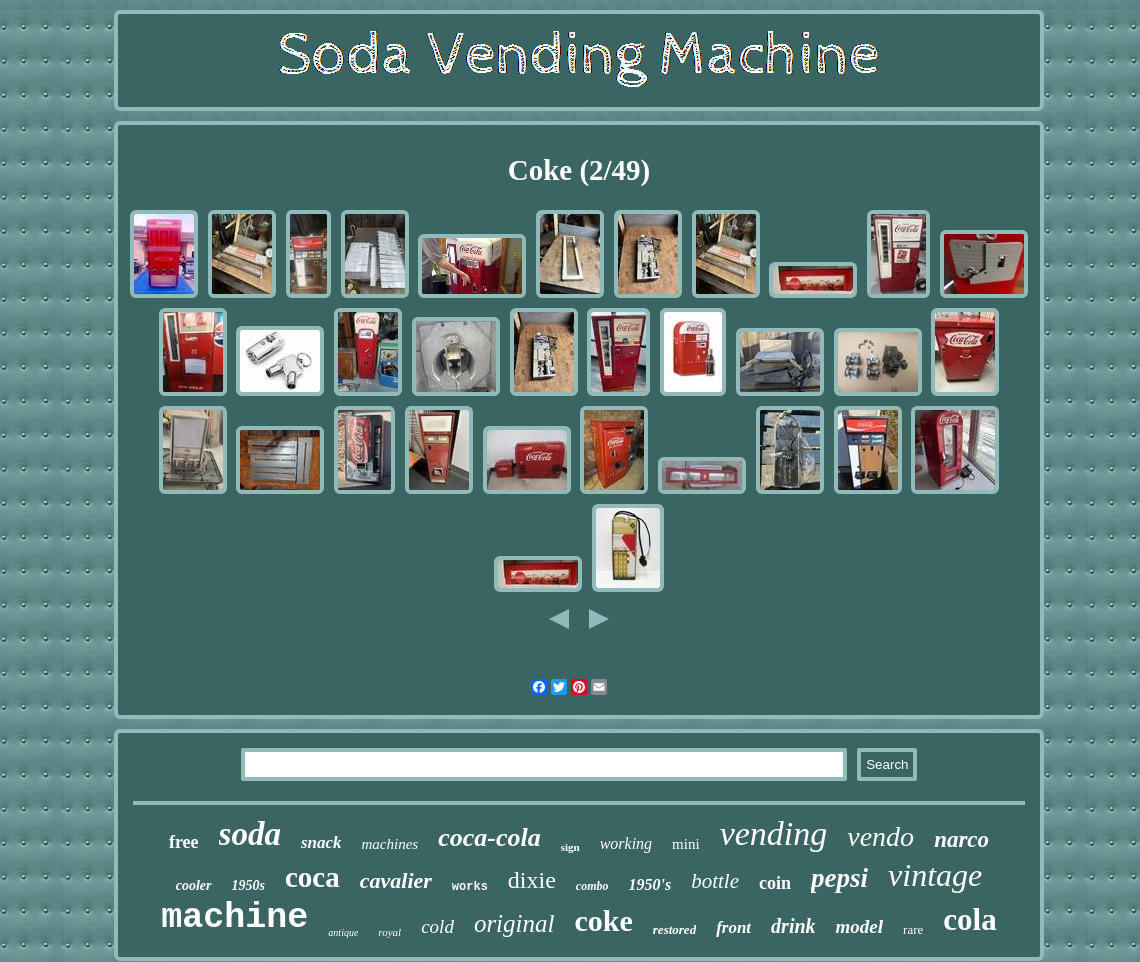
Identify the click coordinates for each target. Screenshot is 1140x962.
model (860, 926)
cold (437, 926)
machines (390, 844)
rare (913, 929)
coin (775, 883)
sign (570, 847)
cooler (194, 885)
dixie (532, 880)
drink (793, 926)
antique (343, 932)
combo (592, 886)
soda (250, 834)
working (626, 843)
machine (234, 918)
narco (961, 839)
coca (312, 877)
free (184, 842)
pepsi (839, 878)
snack (321, 842)
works (470, 887)
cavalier (396, 880)
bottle (715, 881)
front (733, 927)
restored (674, 929)
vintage (935, 875)
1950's (650, 884)
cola (969, 919)
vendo (880, 836)
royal (389, 932)
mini (686, 844)
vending (774, 833)
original (514, 923)
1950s (248, 885)
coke (603, 920)
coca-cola (489, 837)
